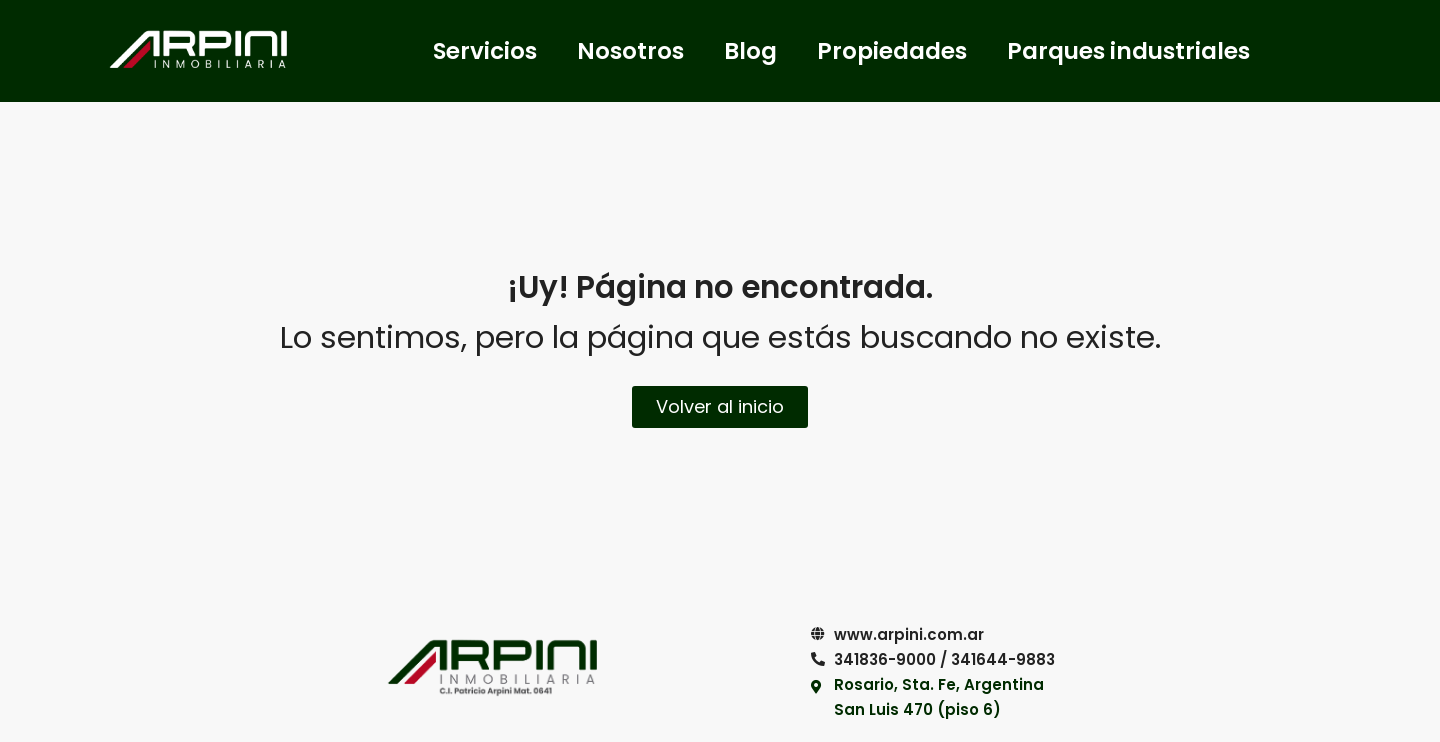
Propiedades (892, 51)
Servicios (485, 51)
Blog (750, 51)
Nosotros (630, 51)
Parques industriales (1128, 51)
